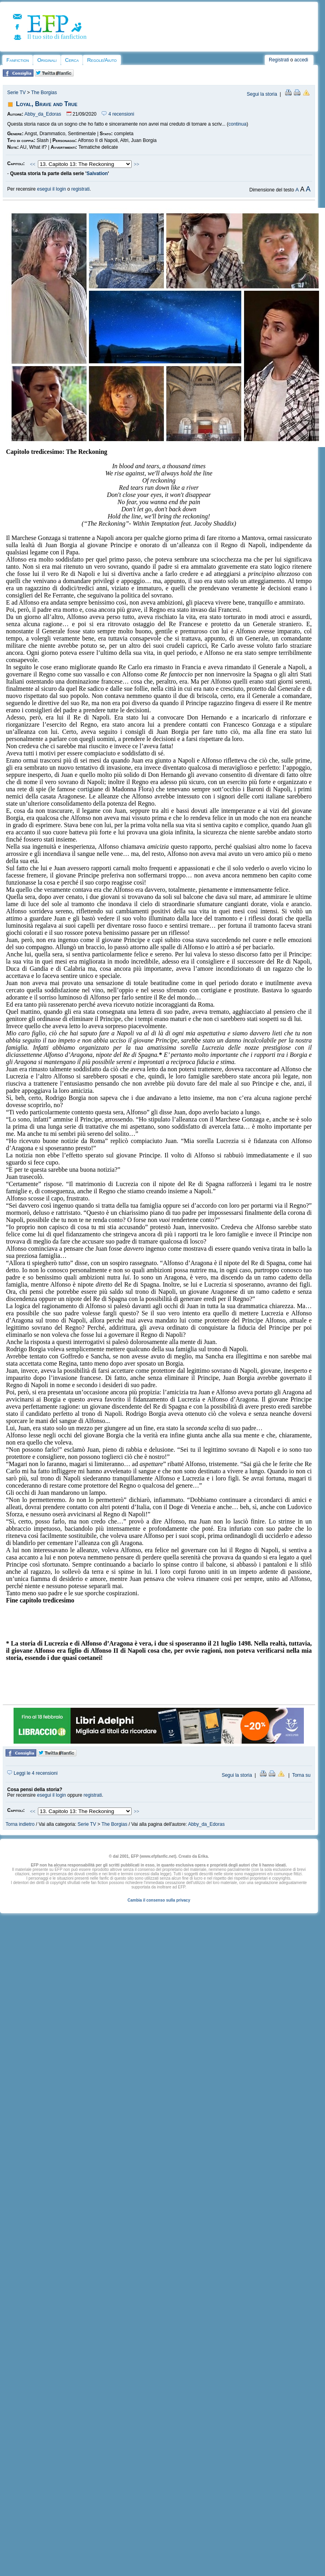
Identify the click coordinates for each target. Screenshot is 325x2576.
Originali (47, 60)
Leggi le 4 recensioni (32, 1773)
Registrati (279, 60)
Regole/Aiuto (101, 60)
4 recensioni (118, 114)
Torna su (301, 1775)
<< (32, 164)
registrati (80, 189)
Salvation (97, 173)
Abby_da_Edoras (42, 114)
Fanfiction (17, 60)
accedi (301, 60)
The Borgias (44, 92)
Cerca (72, 60)
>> (137, 164)
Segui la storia (262, 94)
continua (237, 124)
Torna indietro (20, 1824)
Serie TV (16, 92)
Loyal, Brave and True (46, 104)
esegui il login (51, 189)
